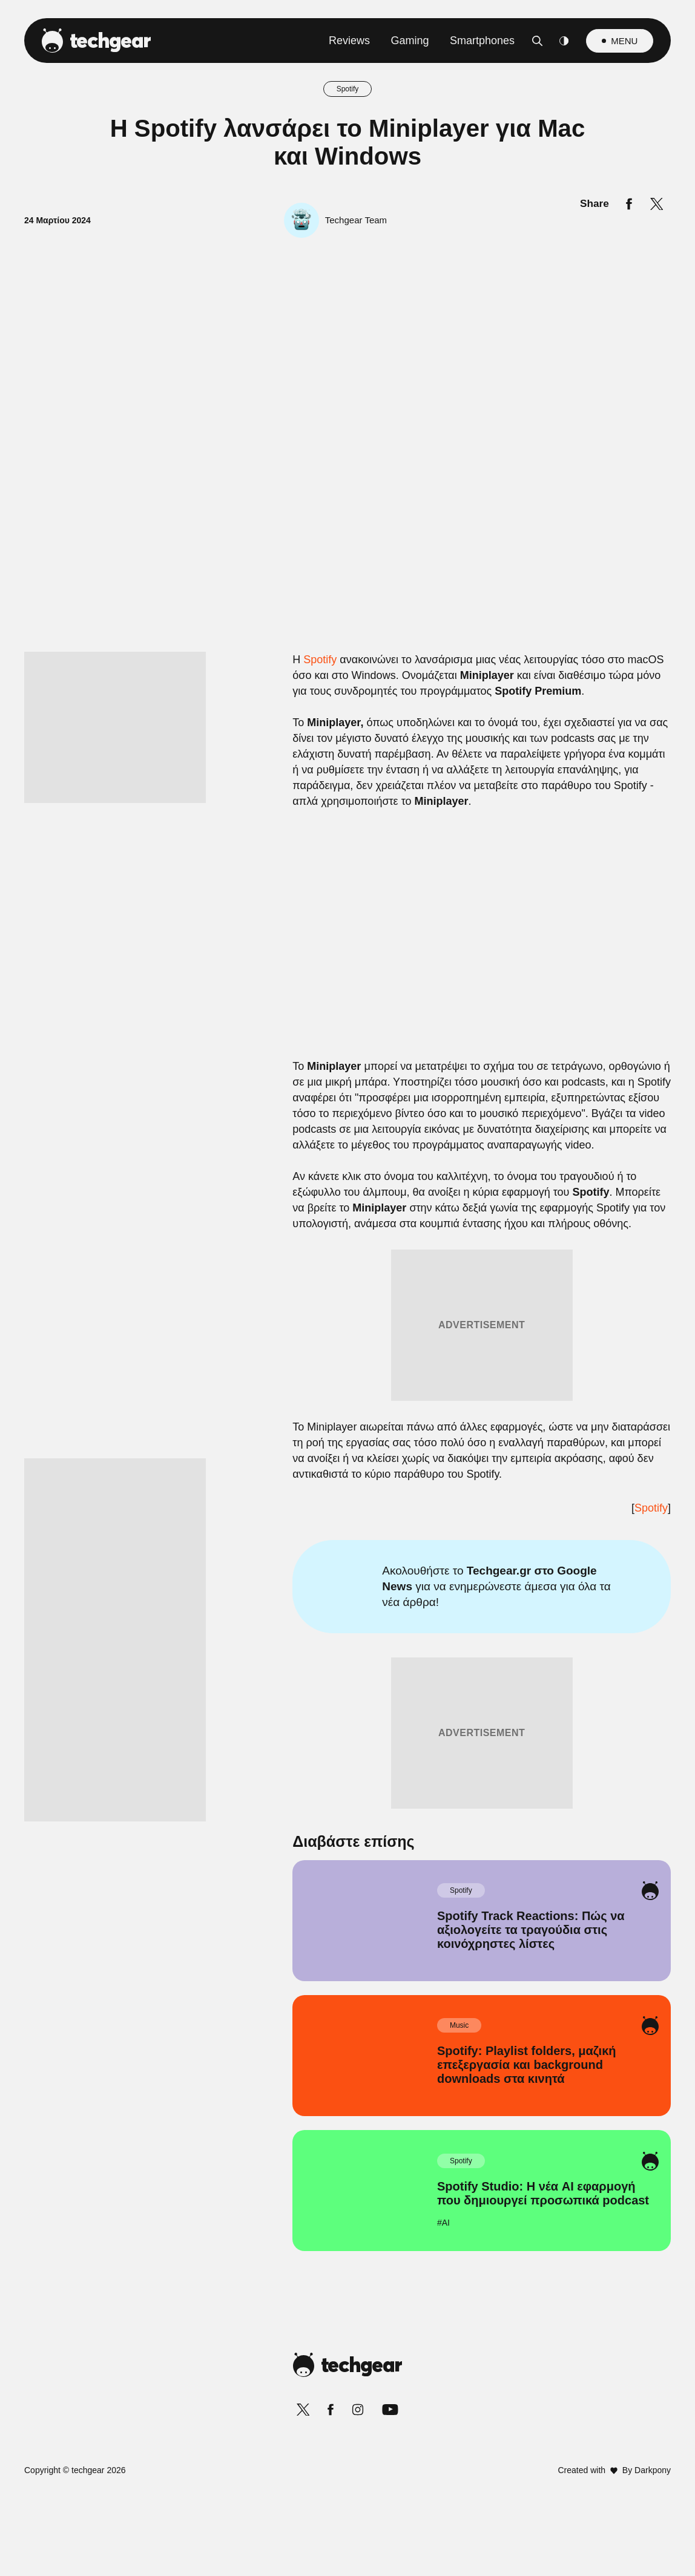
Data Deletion (279, 1577)
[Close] (556, 999)
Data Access (347, 1577)
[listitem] (347, 1207)
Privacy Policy (415, 1577)
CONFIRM (260, 1534)
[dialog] (347, 1288)
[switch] (497, 1234)
